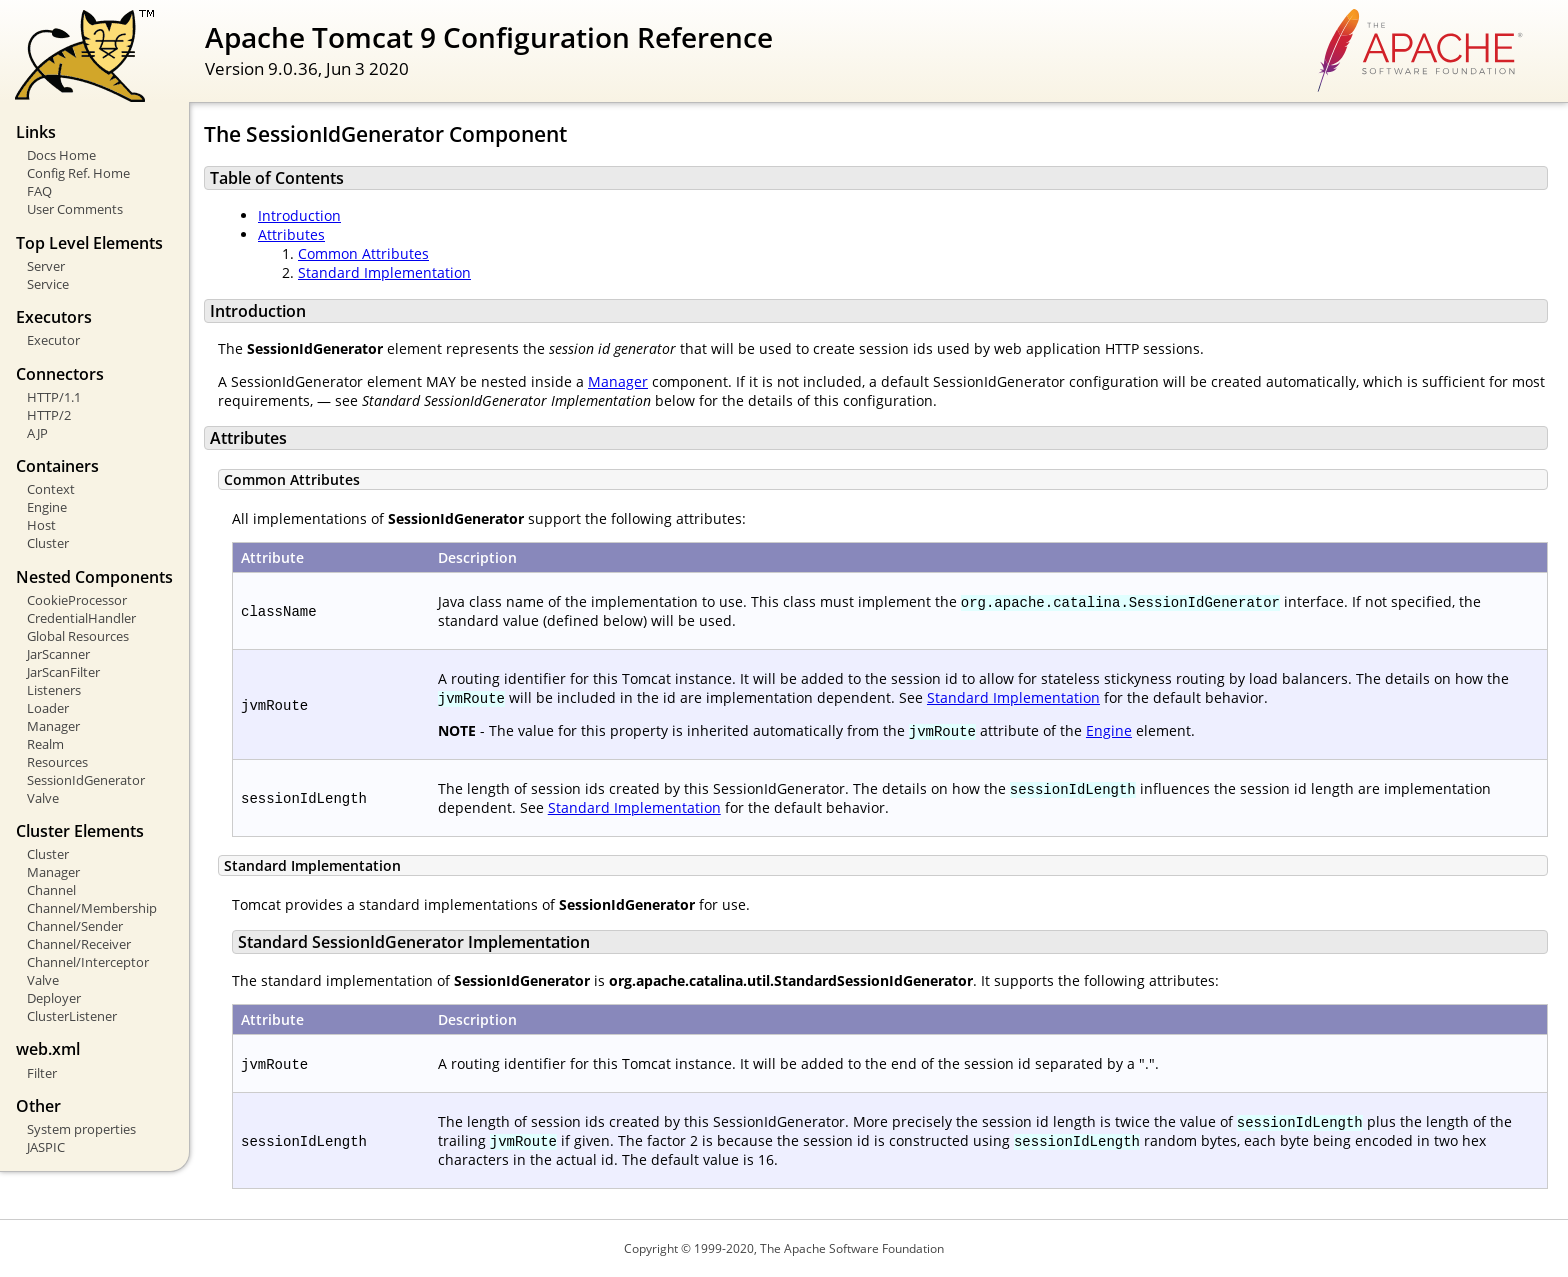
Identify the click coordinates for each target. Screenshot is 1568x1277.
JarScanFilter (63, 672)
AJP (37, 433)
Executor (53, 340)
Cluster (48, 543)
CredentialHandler (81, 618)
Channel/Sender (75, 926)
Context (51, 489)
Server (46, 266)
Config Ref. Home (78, 173)
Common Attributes (363, 253)
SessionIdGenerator (86, 780)
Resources (57, 762)
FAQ (39, 191)
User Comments (75, 209)
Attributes (291, 234)
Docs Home (61, 155)
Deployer (54, 998)
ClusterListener (72, 1016)
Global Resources (78, 636)
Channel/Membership (92, 908)
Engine (47, 507)
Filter (42, 1073)
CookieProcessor (77, 600)
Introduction (299, 215)
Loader (48, 708)
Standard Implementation (384, 272)
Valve (43, 798)
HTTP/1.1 (54, 397)
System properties (81, 1129)
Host (41, 525)
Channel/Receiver (79, 944)
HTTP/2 (49, 415)
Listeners (54, 690)
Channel (51, 890)
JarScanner (58, 654)
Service (48, 284)
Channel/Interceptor (88, 962)
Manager (53, 726)
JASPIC (46, 1147)
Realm (45, 744)
